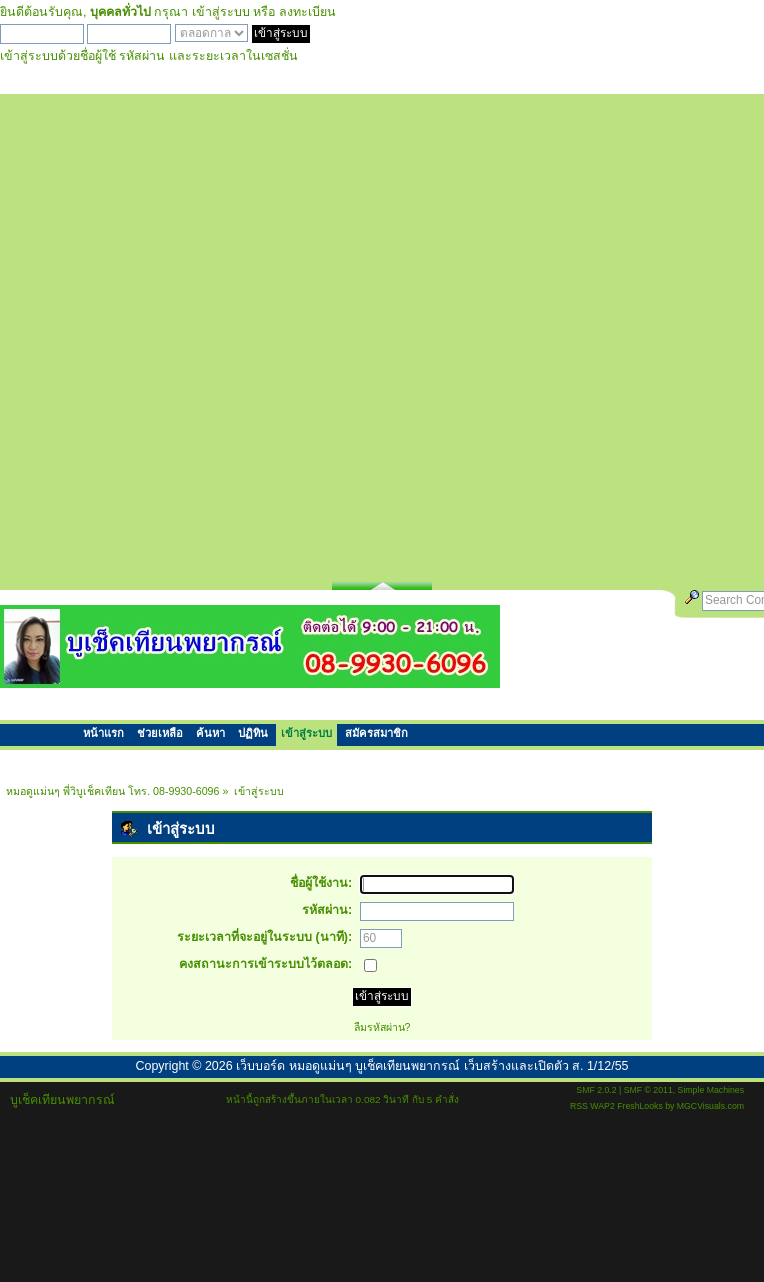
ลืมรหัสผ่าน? (382, 1027)
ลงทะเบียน (307, 12)
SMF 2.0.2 (596, 1090)
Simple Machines (711, 1090)
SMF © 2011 (648, 1090)
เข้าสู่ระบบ (221, 12)
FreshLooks (640, 1106)
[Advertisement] (239, 333)
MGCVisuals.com (710, 1106)
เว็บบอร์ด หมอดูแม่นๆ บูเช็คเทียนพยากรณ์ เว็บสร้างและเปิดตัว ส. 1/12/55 (432, 1066)
